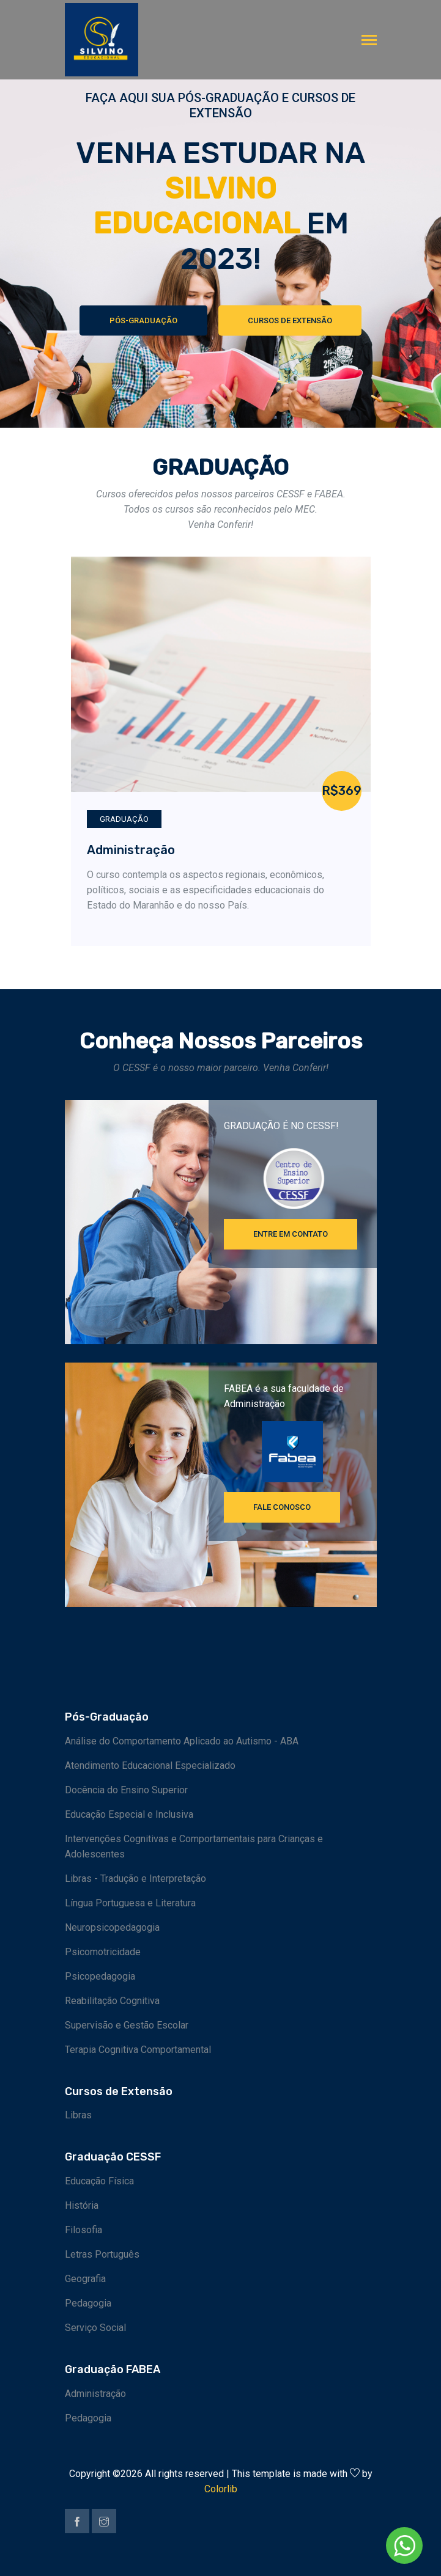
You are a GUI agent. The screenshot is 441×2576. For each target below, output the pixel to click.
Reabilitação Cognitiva (112, 2001)
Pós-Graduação (143, 321)
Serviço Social (95, 2327)
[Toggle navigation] (369, 41)
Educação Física (99, 2181)
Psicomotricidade (103, 1952)
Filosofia (83, 2230)
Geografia (85, 2279)
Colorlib (220, 2489)
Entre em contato (290, 1234)
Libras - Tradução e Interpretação (135, 1878)
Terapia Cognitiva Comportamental (138, 2049)
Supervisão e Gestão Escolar (126, 2025)
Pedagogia (88, 2303)
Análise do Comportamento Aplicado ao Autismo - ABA (181, 1741)
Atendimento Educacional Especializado (150, 1765)
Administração (131, 850)
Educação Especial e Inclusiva (129, 1814)
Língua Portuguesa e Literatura (130, 1903)
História (81, 2205)
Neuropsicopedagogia (112, 1927)
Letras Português (102, 2254)
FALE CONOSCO (282, 1507)
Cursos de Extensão (290, 321)
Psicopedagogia (100, 1976)
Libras (78, 2115)
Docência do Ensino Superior (126, 1790)
